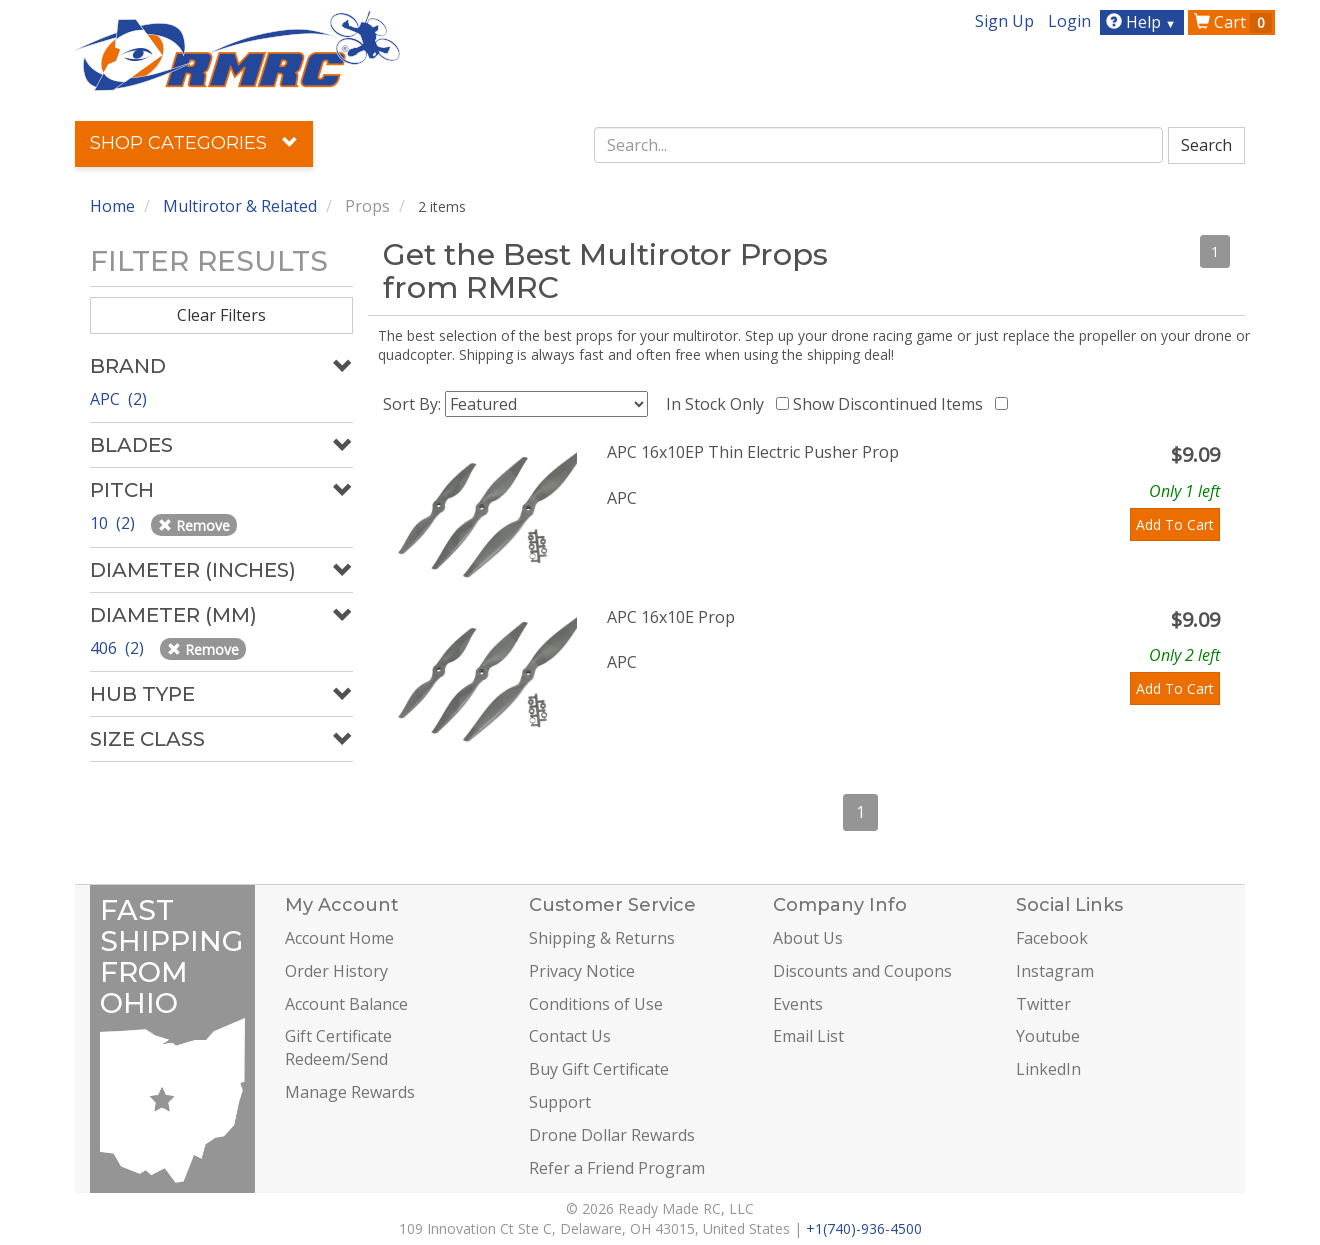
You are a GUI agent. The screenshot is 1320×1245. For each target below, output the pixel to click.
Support (560, 1102)
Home (112, 206)
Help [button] (1143, 22)
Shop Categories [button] (194, 143)
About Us (808, 938)
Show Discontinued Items (892, 404)
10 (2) (114, 523)
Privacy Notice (582, 971)
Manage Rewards (350, 1092)
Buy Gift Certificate (599, 1069)
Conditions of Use (596, 1004)
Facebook (1052, 938)
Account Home (339, 938)
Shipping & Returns (602, 938)
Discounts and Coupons (862, 971)
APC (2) (118, 399)
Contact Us (570, 1036)
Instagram (1055, 971)
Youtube (1048, 1036)
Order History (336, 971)
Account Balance (346, 1004)
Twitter (1043, 1004)
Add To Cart (1175, 524)
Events (798, 1004)
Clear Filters (221, 315)
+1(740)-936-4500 (864, 1228)
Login (1069, 21)
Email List (808, 1036)
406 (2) (119, 648)
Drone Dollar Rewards (612, 1135)
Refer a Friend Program (617, 1168)
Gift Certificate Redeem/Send (338, 1047)
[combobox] (879, 145)
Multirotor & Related (240, 206)
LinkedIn (1048, 1069)
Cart (1233, 22)
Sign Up (1004, 21)
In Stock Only (719, 404)
